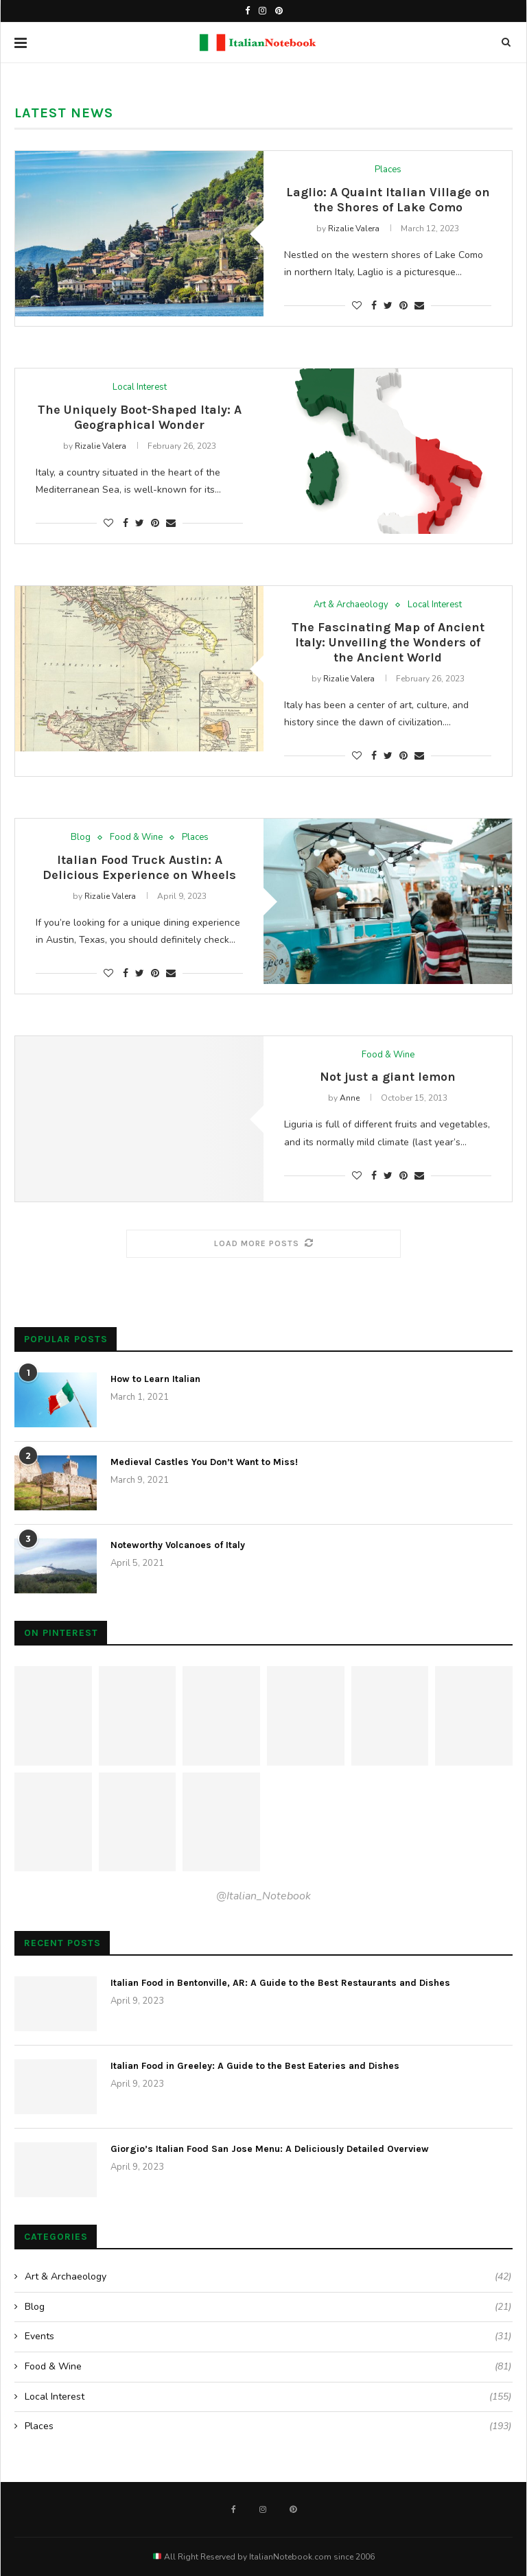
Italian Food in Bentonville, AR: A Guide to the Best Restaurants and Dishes (280, 1983)
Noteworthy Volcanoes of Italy (177, 1545)
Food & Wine (136, 837)
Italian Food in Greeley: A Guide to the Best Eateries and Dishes (254, 2066)
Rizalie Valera (353, 228)
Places (388, 170)
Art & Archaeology (351, 605)
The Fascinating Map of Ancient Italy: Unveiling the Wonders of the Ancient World (388, 642)
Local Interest (140, 387)
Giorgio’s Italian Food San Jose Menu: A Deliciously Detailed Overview (269, 2149)
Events (268, 2336)
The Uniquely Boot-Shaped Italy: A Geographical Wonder (140, 417)
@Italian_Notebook (263, 1896)
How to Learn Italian (155, 1379)
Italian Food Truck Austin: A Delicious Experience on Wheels (139, 867)
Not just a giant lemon (388, 1076)
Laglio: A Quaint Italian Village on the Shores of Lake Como (388, 200)
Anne (350, 1097)
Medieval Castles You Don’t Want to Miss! (204, 1462)
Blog (81, 837)
